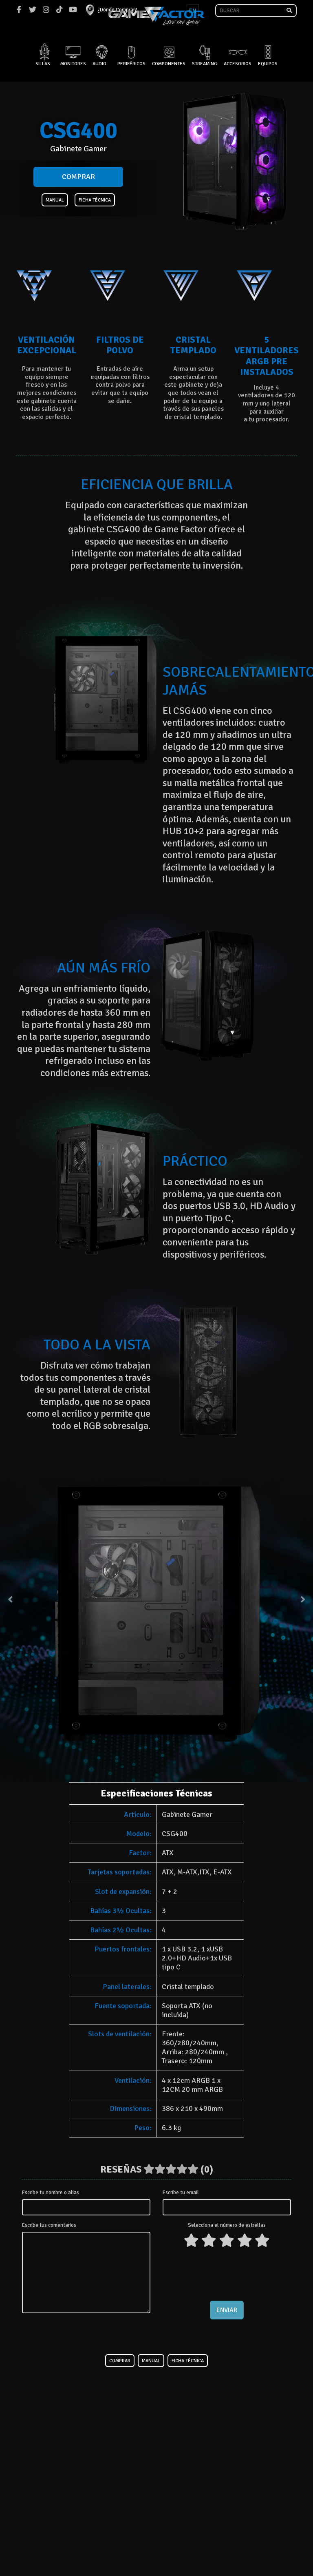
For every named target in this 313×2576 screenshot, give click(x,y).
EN (192, 11)
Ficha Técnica (95, 200)
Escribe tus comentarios (49, 2225)
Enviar (226, 2310)
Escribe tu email (181, 2192)
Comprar (78, 176)
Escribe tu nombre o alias (50, 2192)
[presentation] (227, 2272)
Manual (55, 200)
